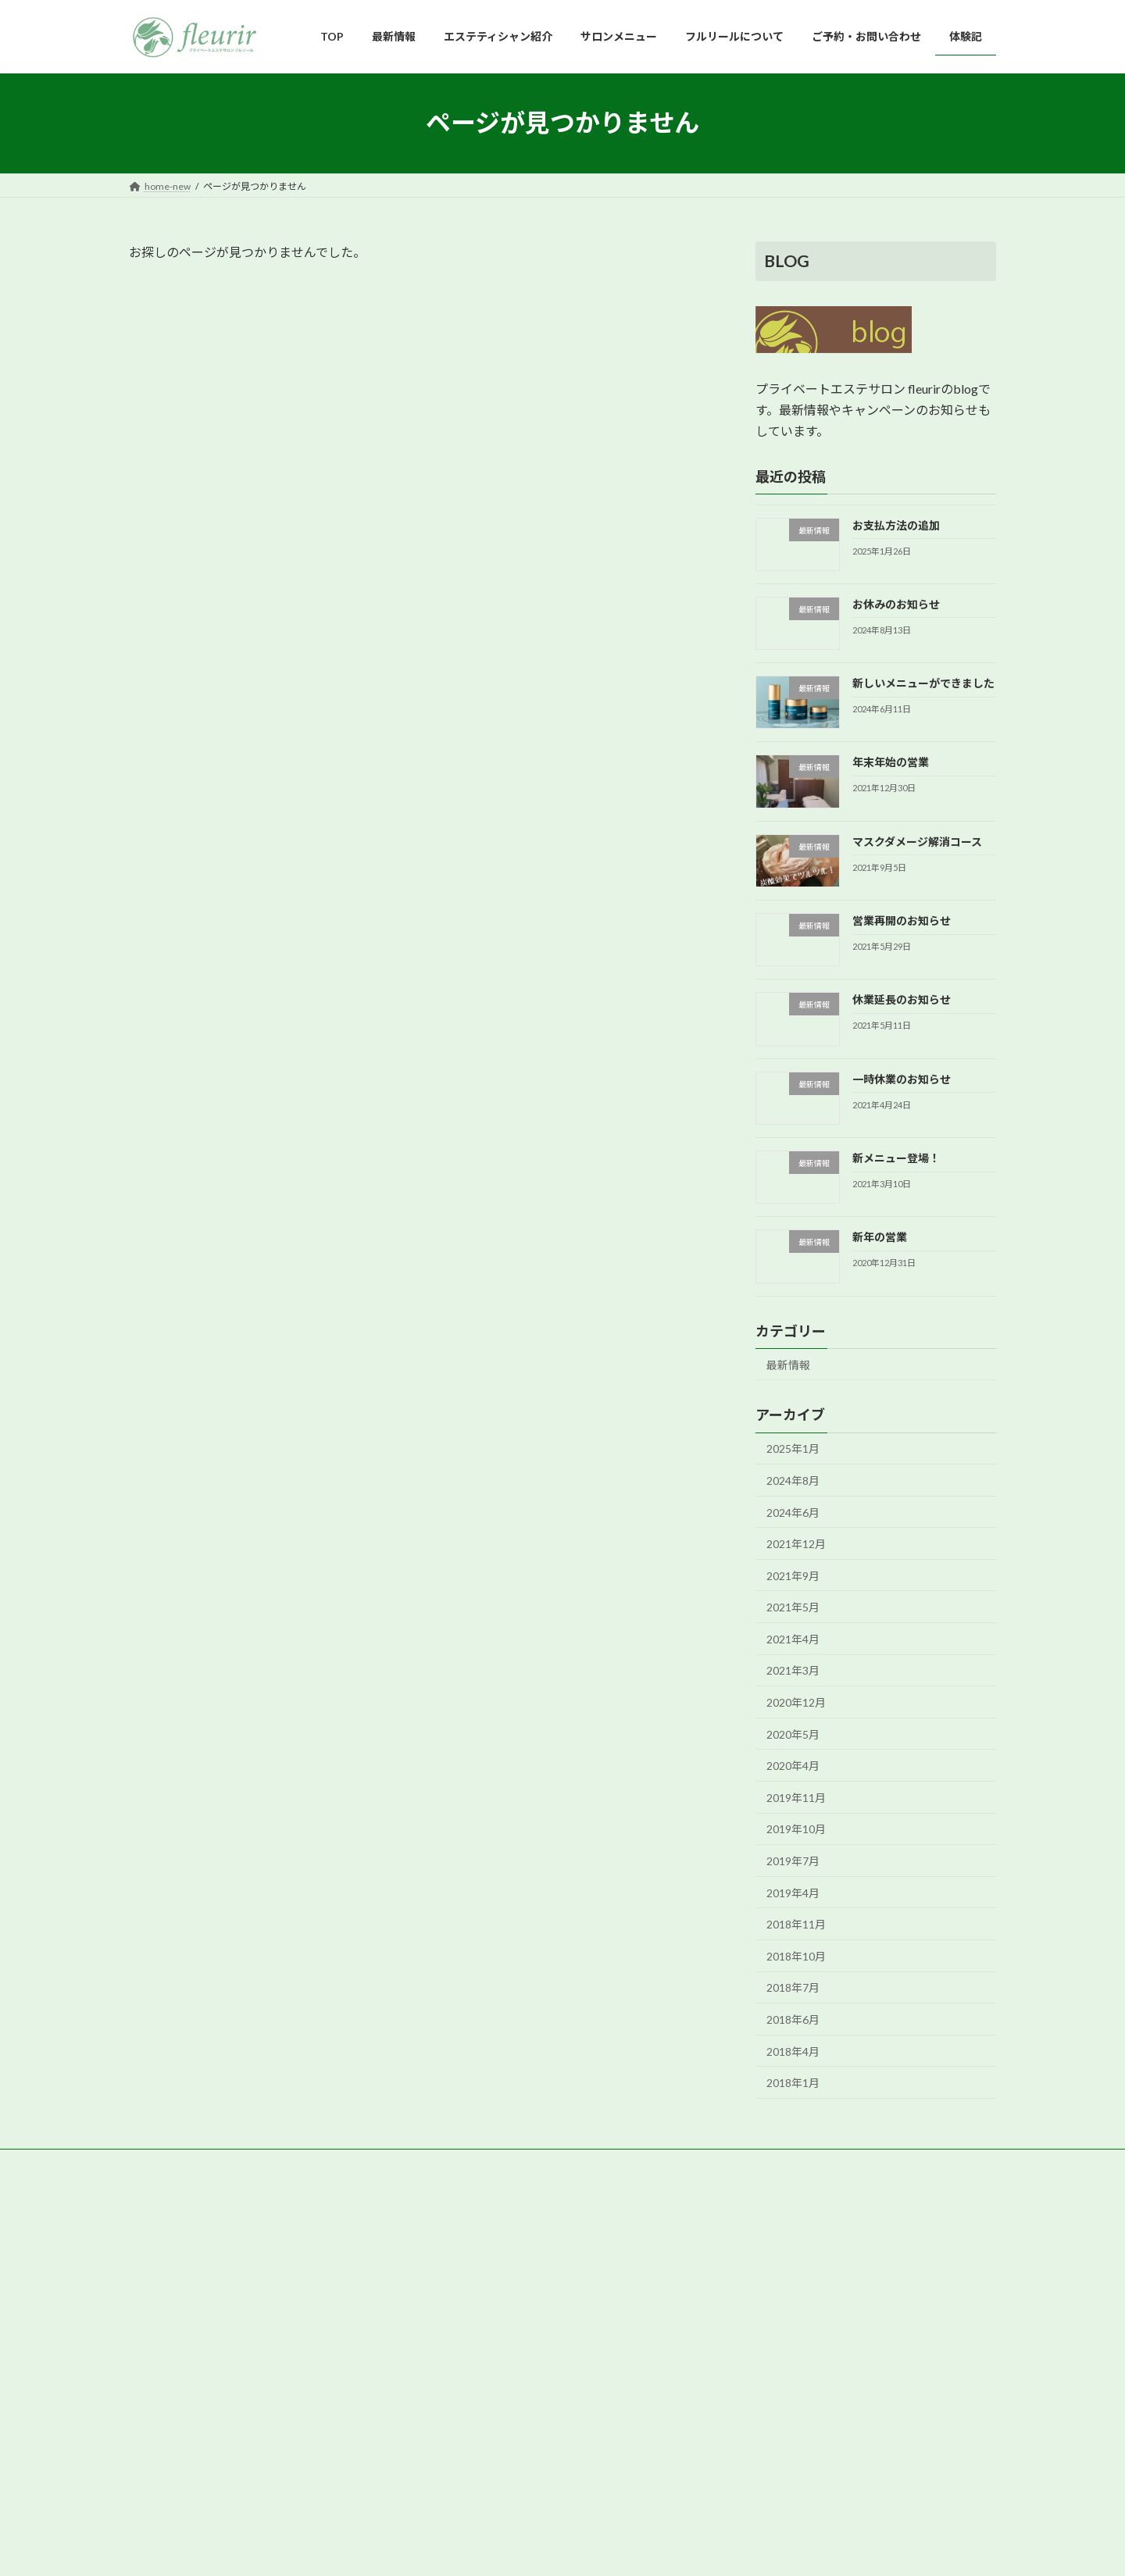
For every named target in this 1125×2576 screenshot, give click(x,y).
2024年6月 (793, 1511)
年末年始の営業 (890, 762)
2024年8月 (793, 1479)
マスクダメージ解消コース (917, 840)
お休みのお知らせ (896, 603)
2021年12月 (796, 1543)
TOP (735, 2234)
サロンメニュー (766, 2297)
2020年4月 (793, 1765)
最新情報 (788, 1364)
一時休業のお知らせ (901, 1078)
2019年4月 (793, 1892)
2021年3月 (793, 1670)
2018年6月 (793, 2019)
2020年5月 (793, 1733)
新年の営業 (879, 1236)
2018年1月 (793, 2082)
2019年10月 (796, 1829)
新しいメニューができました (923, 683)
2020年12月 (796, 1702)
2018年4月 (793, 2050)
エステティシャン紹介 (785, 2276)
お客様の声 (754, 2361)
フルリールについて (779, 2318)
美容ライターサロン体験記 (797, 2382)
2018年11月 (796, 1924)
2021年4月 (793, 1638)
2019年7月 (793, 1861)
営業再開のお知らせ (901, 920)
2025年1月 (793, 1448)
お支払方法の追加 (896, 524)
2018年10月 (796, 1955)
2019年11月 (796, 1797)
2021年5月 (793, 1607)
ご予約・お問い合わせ (785, 2340)
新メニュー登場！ (896, 1158)
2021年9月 (793, 1575)
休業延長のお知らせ (901, 999)
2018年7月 (793, 1987)
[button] (186, 2500)
